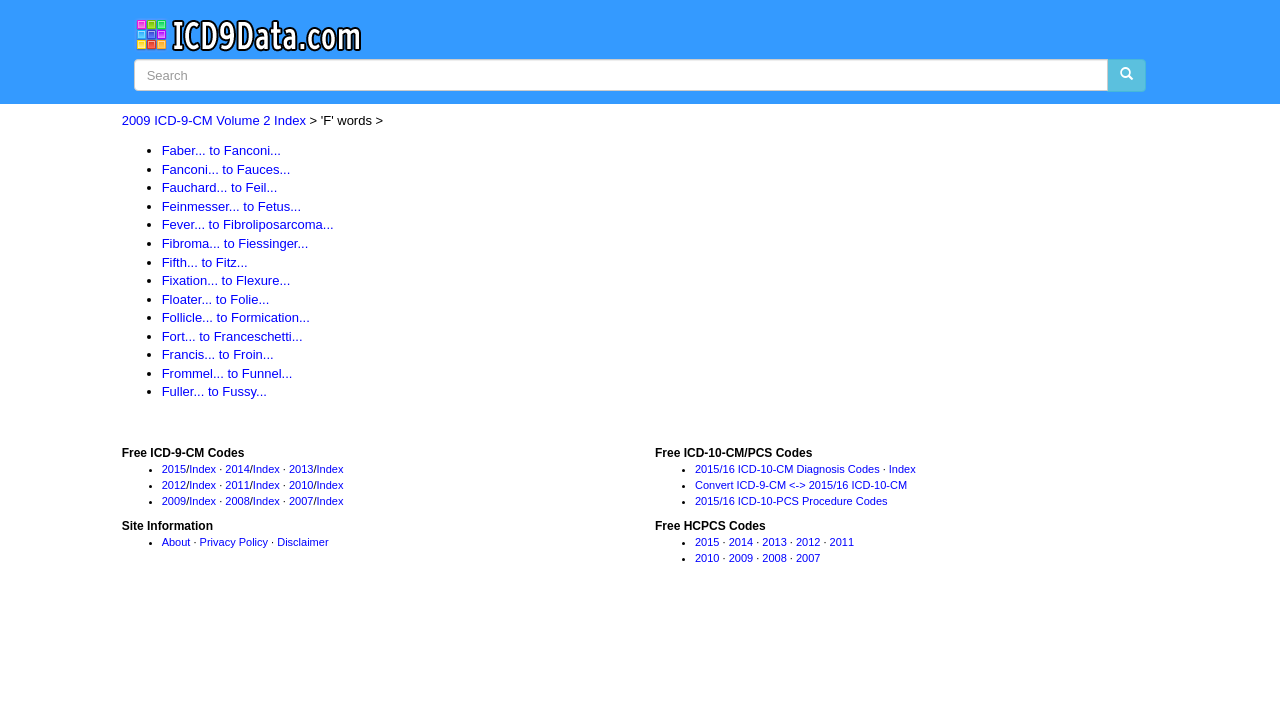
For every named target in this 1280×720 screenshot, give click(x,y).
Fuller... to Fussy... (214, 391)
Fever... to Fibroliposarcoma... (248, 224)
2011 (237, 485)
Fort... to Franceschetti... (232, 336)
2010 (301, 485)
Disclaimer (302, 542)
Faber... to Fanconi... (221, 150)
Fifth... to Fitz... (205, 262)
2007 (301, 501)
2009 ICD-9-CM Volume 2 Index (214, 120)
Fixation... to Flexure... (226, 280)
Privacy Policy (234, 542)
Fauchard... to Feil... (220, 187)
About (176, 542)
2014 (237, 469)
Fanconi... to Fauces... (226, 169)
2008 (237, 501)
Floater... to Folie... (216, 299)
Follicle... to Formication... (236, 317)
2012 (174, 485)
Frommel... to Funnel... (227, 373)
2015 (174, 469)
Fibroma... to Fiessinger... (235, 243)
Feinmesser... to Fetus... (231, 206)
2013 (301, 469)
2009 (174, 501)
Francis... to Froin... (218, 354)
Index (202, 469)
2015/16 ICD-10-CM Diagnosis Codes (787, 469)
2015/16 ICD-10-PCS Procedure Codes (791, 501)
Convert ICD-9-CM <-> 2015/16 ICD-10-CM (801, 485)
